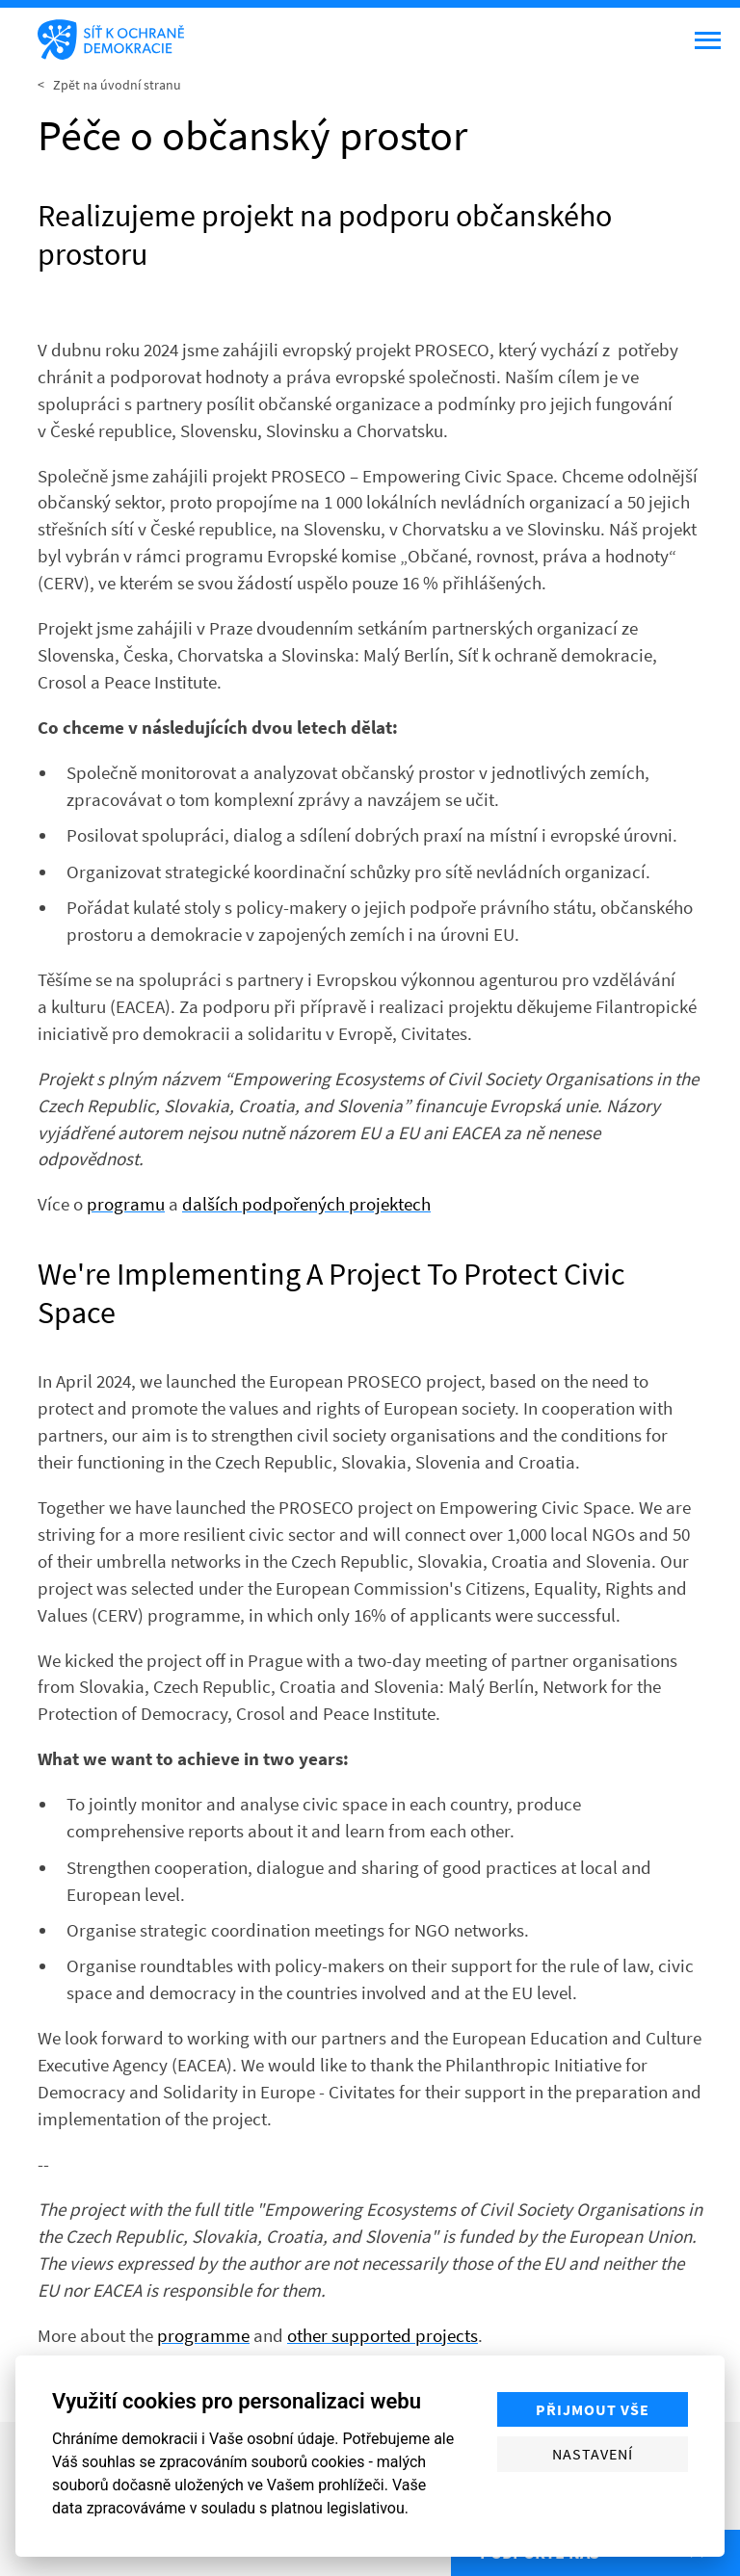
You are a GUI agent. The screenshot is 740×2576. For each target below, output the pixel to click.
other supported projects (382, 2335)
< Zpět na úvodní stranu (109, 84)
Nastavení (592, 2453)
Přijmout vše (592, 2409)
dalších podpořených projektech (306, 1203)
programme (203, 2335)
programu (126, 1203)
